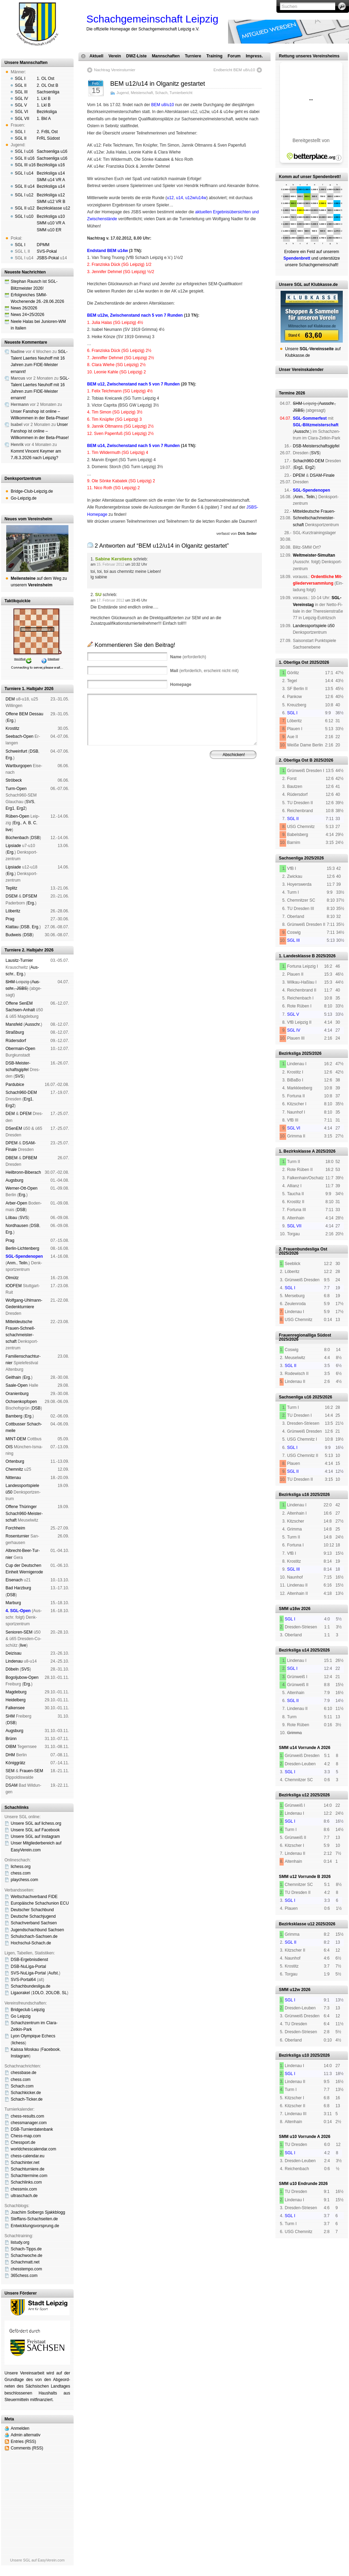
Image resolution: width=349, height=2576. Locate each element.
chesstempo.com (26, 2269)
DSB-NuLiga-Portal (28, 1966)
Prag (10, 919)
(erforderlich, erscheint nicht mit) (204, 670)
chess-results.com (27, 2116)
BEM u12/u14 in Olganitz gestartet (157, 83)
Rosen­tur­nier (17, 1536)
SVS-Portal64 (23, 1979)
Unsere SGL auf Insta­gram (35, 1836)
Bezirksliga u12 (51, 195)
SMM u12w (289, 1989)
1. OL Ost (45, 78)
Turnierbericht (180, 93)
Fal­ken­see (15, 1707)
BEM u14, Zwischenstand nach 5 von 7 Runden (133, 445)
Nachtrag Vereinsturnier (114, 70)
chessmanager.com (29, 2122)
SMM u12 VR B (51, 201)
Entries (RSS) (23, 2441)
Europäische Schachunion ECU (40, 1903)
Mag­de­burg (16, 1692)
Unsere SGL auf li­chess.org (36, 1823)
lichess (18, 2042)
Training (214, 56)
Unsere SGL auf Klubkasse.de (308, 284)
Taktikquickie (17, 600)
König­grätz (15, 1762)
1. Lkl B (43, 98)
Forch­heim (15, 1528)
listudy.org (20, 2242)
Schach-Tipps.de (26, 2249)
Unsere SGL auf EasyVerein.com (37, 2560)
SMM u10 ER (49, 229)
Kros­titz (12, 728)
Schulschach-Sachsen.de (34, 1936)
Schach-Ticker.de (27, 2099)
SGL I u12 (24, 195)
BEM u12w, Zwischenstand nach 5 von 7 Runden (135, 315)
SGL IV (21, 98)
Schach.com (22, 2086)
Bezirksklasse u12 (53, 208)
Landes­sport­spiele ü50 (313, 625)
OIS (9, 1446)
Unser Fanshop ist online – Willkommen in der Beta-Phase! (40, 431)
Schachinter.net (25, 2162)
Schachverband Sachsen (34, 1923)
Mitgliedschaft (208, 788)
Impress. (254, 56)
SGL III (21, 92)
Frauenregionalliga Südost (305, 1335)
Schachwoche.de (26, 2255)
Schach (161, 93)
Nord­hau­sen (17, 1225)
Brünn (11, 1738)
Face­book (50, 2049)
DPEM (12, 1143)
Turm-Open (16, 788)
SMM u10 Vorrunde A (299, 2136)
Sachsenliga (48, 92)
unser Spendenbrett (319, 176)
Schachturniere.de (27, 2169)
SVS (30, 801)
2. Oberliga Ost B (295, 760)
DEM (10, 699)
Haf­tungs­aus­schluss (151, 793)
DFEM (25, 1113)
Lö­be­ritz (13, 911)
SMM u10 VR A (51, 223)
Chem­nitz (14, 1469)
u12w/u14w (195, 197)
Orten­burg (15, 1461)
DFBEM (29, 1157)
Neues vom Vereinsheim (28, 519)
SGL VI (21, 111)
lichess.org (20, 1866)
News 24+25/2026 (27, 314)
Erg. (11, 720)
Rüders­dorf (16, 1040)
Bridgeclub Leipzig (28, 2009)
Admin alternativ (25, 2435)
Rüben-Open (17, 816)
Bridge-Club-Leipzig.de (32, 491)
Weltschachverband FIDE (34, 1896)
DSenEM (14, 1128)
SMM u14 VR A (51, 179)
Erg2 (21, 808)
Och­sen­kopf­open (21, 1401)
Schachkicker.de (26, 2092)
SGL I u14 (24, 173)
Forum (234, 56)
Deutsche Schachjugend (33, 1916)
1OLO (38, 1992)
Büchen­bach (17, 837)
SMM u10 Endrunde (298, 2183)
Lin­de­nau (14, 1661)
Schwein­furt (16, 751)
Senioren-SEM (19, 1632)
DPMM (43, 244)
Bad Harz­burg (18, 1587)
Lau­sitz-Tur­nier (19, 960)
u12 (170, 197)
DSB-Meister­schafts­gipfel (316, 446)
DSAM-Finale (322, 475)
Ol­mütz (12, 1277)
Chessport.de (23, 2142)
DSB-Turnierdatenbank (32, 2129)
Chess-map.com (26, 2135)
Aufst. (53, 1973)
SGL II (21, 85)
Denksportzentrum (22, 478)
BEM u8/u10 (162, 104)
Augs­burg (14, 1180)
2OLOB (52, 1992)
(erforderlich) (188, 656)
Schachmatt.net (25, 2262)
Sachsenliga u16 (52, 151)
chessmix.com (24, 2189)
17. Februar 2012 (110, 600)
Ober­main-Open (20, 1048)
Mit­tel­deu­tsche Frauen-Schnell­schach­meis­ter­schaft (314, 518)
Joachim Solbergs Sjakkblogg (38, 2212)
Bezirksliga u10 (51, 216)
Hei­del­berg (16, 1700)
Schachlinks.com (26, 2182)
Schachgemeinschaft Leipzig (152, 19)
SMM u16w (289, 1608)
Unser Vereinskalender (301, 369)
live (9, 829)
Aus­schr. (33, 1024)
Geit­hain (13, 1377)
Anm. (12, 1263)
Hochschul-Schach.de (31, 1943)
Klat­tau (12, 926)
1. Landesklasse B (297, 956)
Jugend (122, 93)
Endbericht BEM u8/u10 (234, 70)
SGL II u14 (25, 186)
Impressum (121, 793)
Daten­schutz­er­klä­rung (191, 793)
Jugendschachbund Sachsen (37, 1929)
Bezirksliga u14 (51, 173)
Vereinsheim (234, 788)
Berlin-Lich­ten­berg (22, 1248)
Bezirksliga (47, 111)
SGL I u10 (24, 216)
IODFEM (14, 1285)
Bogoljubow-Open (22, 1677)
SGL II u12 (25, 208)
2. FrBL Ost (47, 131)
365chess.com (24, 2275)
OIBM (11, 1746)
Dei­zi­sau (13, 1653)
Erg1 (10, 808)
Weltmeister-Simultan (314, 555)
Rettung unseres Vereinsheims (309, 56)
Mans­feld (14, 1024)
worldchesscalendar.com (33, 2149)
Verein (115, 56)
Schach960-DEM (21, 1092)
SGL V (21, 105)
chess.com (20, 1873)
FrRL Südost (48, 138)
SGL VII (22, 118)
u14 (179, 197)
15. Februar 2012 (110, 564)
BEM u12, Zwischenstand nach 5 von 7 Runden (133, 384)
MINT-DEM (16, 1438)
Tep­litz (11, 888)
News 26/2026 (24, 308)
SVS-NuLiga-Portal (28, 1973)
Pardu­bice (15, 1084)
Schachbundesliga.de (30, 1986)
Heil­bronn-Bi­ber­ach (23, 1172)
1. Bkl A (44, 118)
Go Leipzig (20, 2016)
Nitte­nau (13, 1477)
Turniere (193, 56)
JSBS (22, 988)
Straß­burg (15, 1032)
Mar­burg (13, 1602)
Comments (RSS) (27, 2448)
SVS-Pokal (47, 251)
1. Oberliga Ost (293, 662)
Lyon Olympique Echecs (33, 2036)
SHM (10, 981)
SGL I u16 (24, 151)
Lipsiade (13, 845)
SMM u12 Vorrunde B (299, 1876)
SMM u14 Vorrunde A (299, 1747)
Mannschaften (166, 56)
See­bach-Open (20, 736)
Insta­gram (20, 2056)
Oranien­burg (17, 1393)
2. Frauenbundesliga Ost (303, 1249)
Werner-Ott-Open (21, 1188)
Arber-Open (16, 1203)
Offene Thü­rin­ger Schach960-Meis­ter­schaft (24, 1513)
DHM (10, 1754)
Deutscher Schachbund (32, 1909)
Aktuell (96, 56)
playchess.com (24, 1879)
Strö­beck (14, 780)
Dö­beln (12, 1669)
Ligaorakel (20, 1992)
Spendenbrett (97, 793)
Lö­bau (11, 1217)
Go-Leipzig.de (24, 498)
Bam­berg (14, 1416)
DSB (34, 751)
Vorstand (185, 788)
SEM (10, 1770)
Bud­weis (13, 934)
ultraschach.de (24, 2195)
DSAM (12, 1785)
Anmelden (20, 2428)
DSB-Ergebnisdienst (29, 1959)
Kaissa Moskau (25, 2049)
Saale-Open (17, 1385)
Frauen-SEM (31, 1770)
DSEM (12, 896)
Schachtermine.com (29, 2175)
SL (64, 1992)
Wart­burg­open (19, 765)
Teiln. (23, 1263)
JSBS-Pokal (48, 257)
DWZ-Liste (136, 56)
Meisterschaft (142, 93)
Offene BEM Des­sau (24, 714)
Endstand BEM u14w (107, 250)
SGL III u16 (25, 164)
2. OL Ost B (47, 85)
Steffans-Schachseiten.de (34, 2218)
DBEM (12, 1157)
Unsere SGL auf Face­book (35, 1830)
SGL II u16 (25, 158)
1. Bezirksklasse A (297, 1151)
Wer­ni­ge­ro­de (31, 1572)
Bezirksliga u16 (51, 164)
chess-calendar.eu (27, 2156)
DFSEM (29, 896)
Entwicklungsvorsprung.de (35, 2225)
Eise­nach (14, 1580)
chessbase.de (23, 2072)
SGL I (20, 78)
